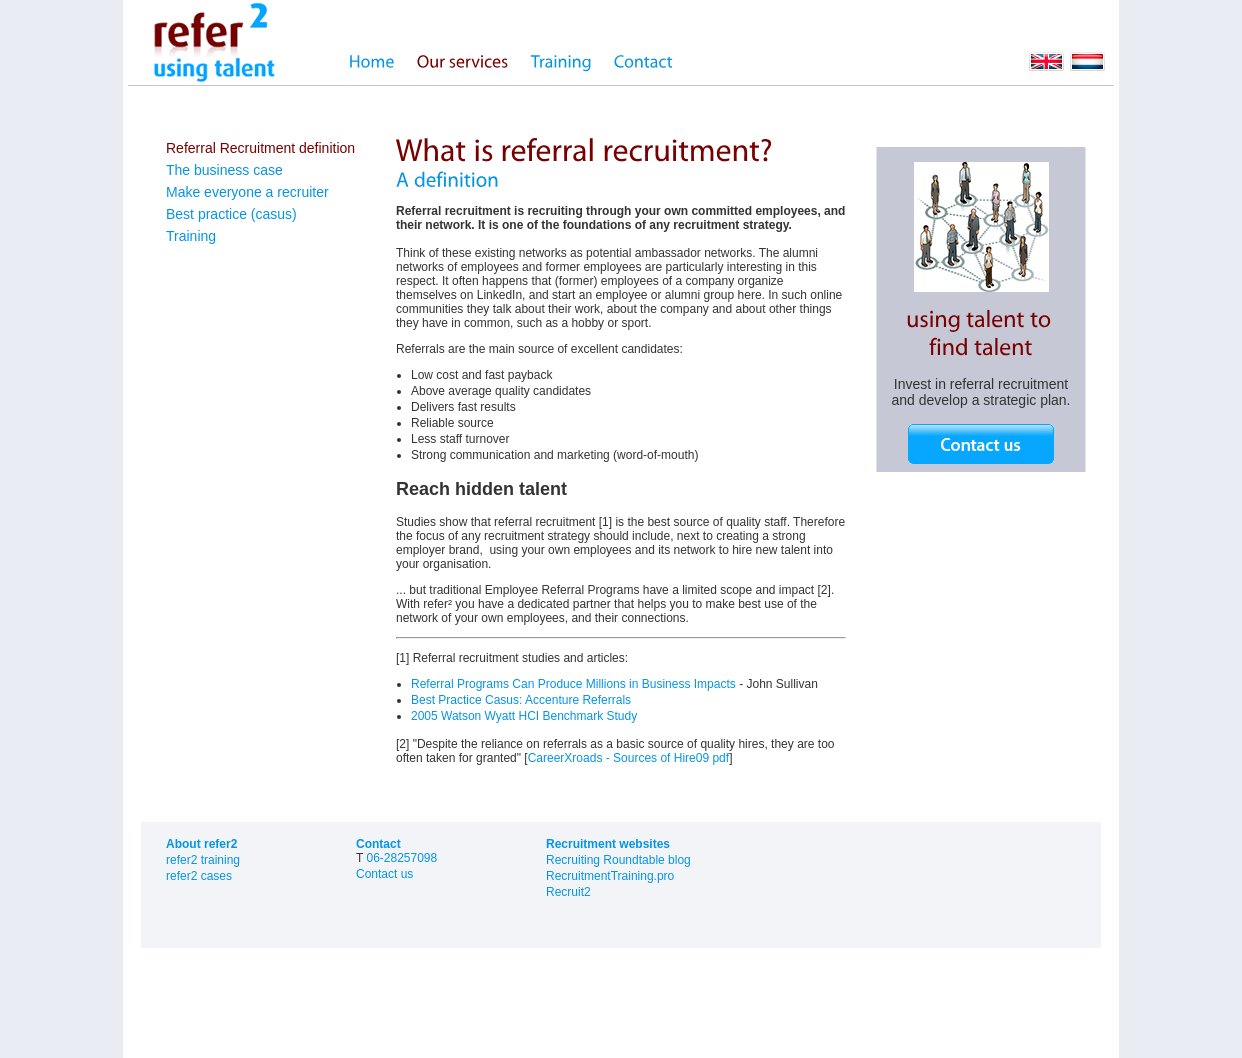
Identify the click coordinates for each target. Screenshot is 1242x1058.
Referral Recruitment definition (260, 148)
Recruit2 (568, 892)
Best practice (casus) (231, 214)
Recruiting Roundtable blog (618, 860)
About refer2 (201, 844)
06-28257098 (401, 858)
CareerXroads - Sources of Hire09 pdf (628, 758)
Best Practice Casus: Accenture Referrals (521, 700)
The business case (224, 170)
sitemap (249, 997)
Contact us (384, 874)
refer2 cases (199, 876)
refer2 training (203, 860)
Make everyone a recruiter (247, 192)
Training (191, 236)
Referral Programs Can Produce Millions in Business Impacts (573, 684)
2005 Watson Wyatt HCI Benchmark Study (524, 716)
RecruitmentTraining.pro (610, 876)
